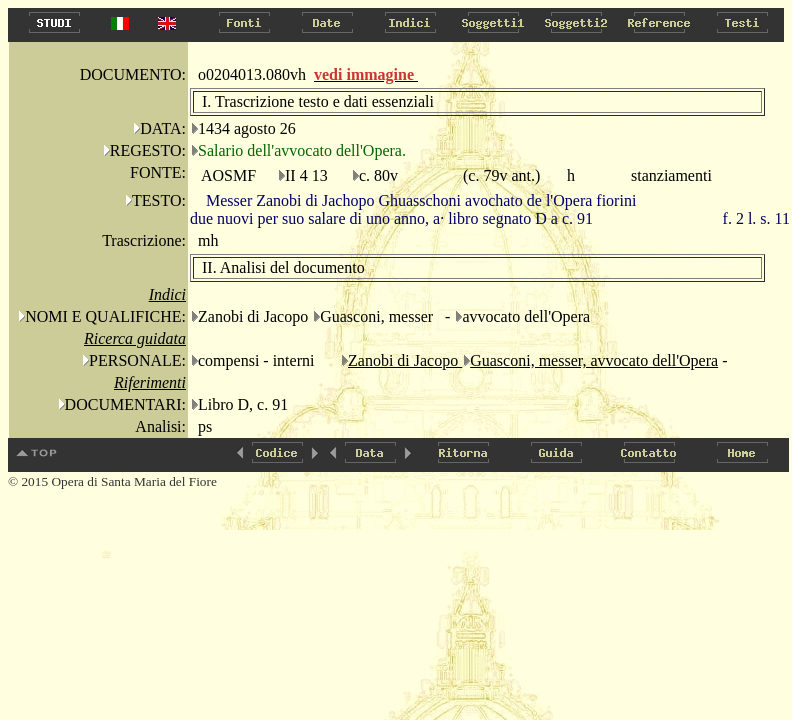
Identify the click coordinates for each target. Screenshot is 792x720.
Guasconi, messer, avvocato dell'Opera (594, 360)
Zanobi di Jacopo (405, 360)
